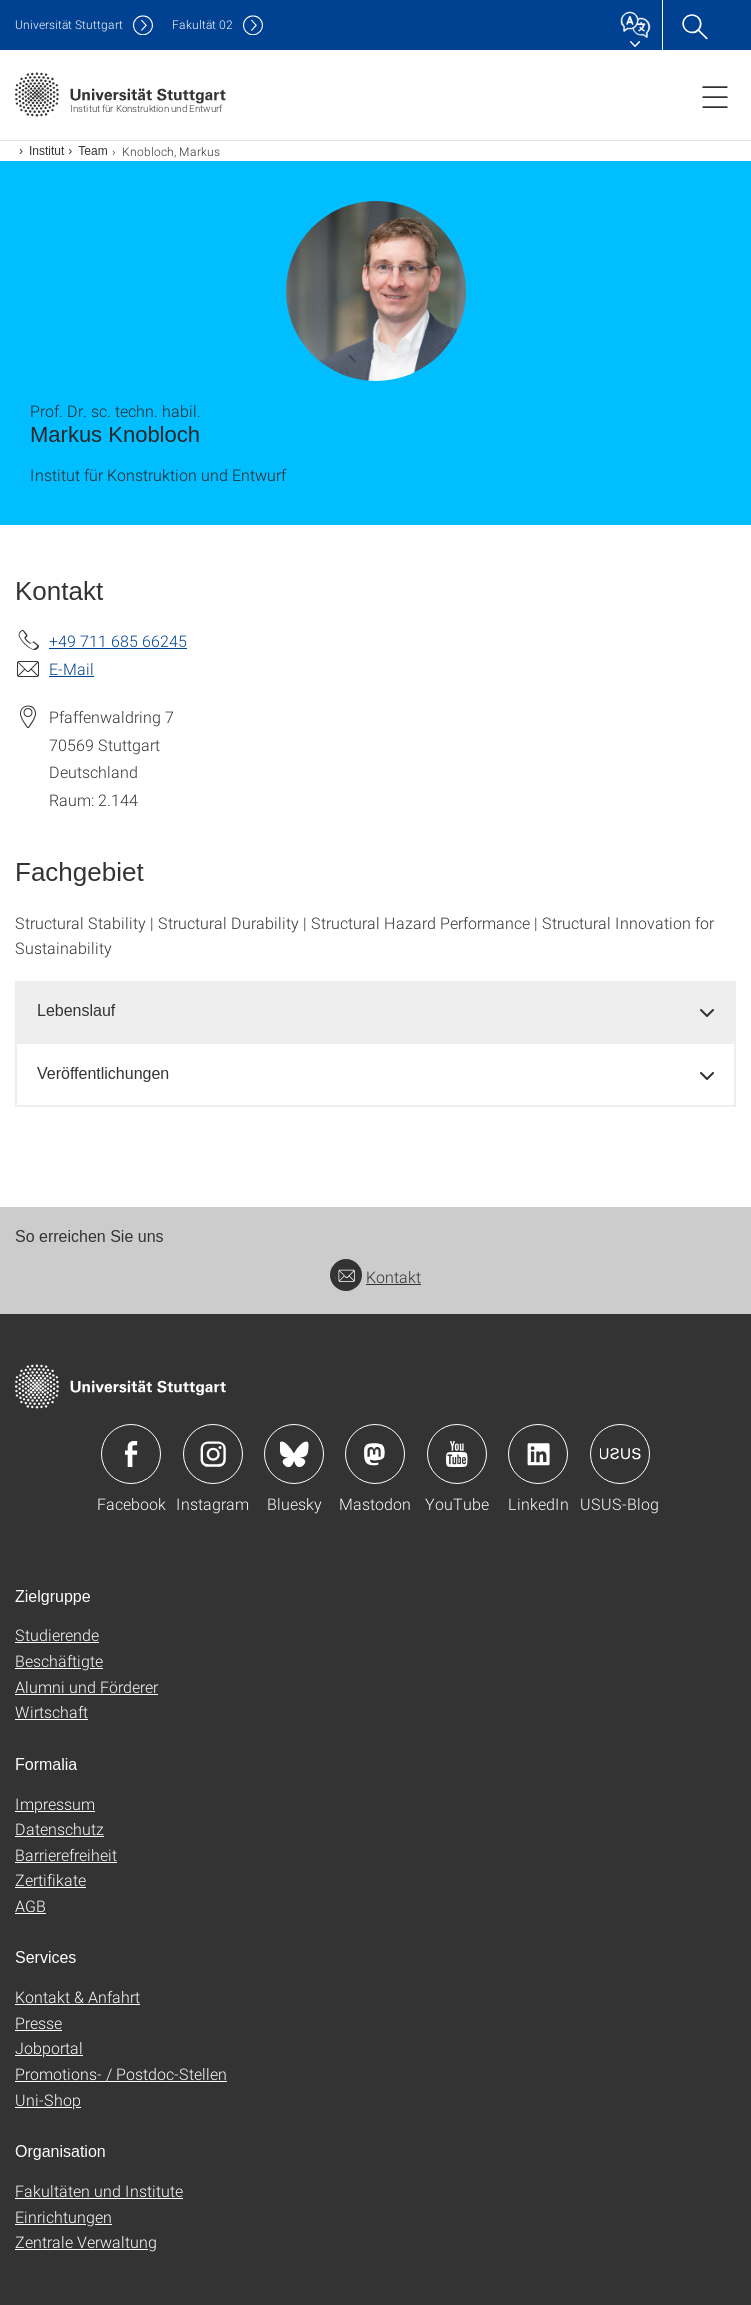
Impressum (55, 1803)
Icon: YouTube (457, 1454)
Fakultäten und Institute (99, 2190)
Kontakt (375, 1276)
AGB (30, 1905)
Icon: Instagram (213, 1454)
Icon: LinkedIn (538, 1454)
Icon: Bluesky (294, 1454)
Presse (38, 2022)
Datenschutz (59, 1828)
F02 (202, 24)
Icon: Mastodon (375, 1454)
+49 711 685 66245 (118, 640)
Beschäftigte (59, 1660)
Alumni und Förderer (86, 1686)
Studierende (57, 1634)
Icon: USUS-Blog (620, 1454)
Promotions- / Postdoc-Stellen (121, 2073)
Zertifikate (50, 1879)
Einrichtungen (63, 2216)
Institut (46, 151)
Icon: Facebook (131, 1454)
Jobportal (49, 2047)
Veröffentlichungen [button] (103, 1073)
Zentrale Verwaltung (86, 2241)
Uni (69, 24)
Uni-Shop (48, 2099)
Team (92, 151)
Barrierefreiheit (66, 1854)
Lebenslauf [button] (76, 1010)
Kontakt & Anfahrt (77, 1996)
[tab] (375, 1011)
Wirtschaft (51, 1711)
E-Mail (71, 668)
